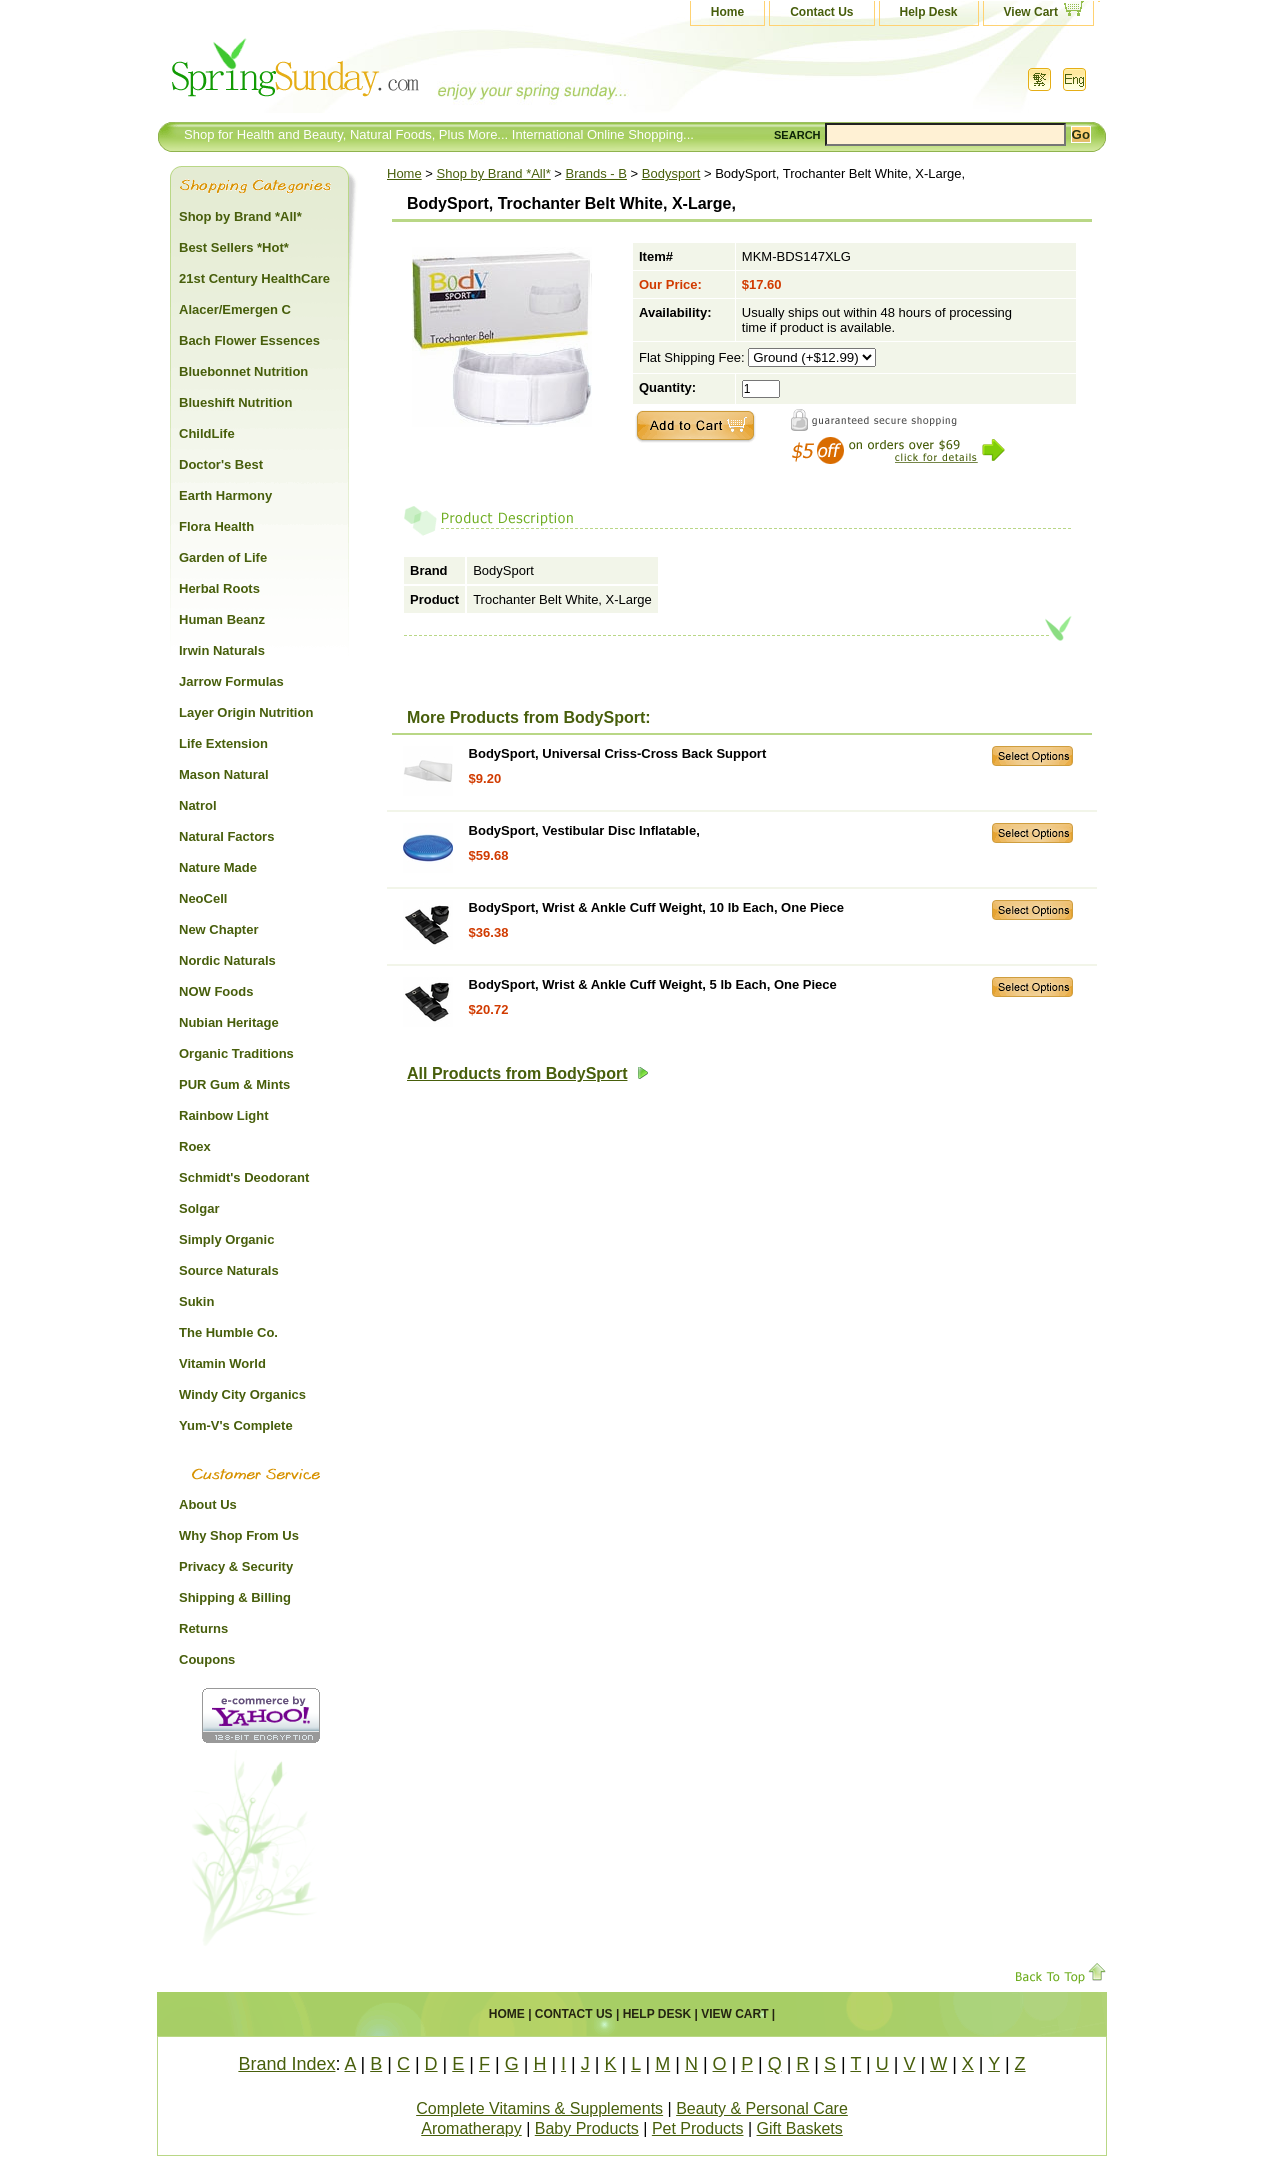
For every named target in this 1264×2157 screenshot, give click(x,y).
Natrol (198, 805)
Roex (195, 1146)
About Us (208, 1504)
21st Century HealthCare (254, 278)
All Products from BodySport (528, 1073)
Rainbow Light (224, 1115)
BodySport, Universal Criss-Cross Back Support (618, 753)
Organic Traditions (236, 1053)
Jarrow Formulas (231, 681)
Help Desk (929, 12)
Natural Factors (226, 836)
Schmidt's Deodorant (244, 1177)
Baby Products (587, 2128)
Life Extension (223, 743)
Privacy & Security (236, 1566)
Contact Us (821, 12)
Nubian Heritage (229, 1022)
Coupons (207, 1659)
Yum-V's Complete (236, 1425)
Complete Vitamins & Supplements (539, 2108)
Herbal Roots (219, 588)
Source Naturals (229, 1270)
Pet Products (698, 2128)
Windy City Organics (242, 1394)
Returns (203, 1628)
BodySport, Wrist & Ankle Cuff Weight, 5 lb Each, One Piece (653, 984)
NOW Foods (216, 991)
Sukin (196, 1301)
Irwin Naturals (222, 650)
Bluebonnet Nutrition (243, 371)
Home (727, 12)
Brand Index (286, 2064)
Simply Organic (226, 1239)
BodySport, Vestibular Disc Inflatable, (584, 830)
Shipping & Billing (235, 1597)
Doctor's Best (221, 464)
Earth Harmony (225, 495)
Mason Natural (224, 774)
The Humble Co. (228, 1332)
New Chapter (218, 929)
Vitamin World (222, 1363)
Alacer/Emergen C (235, 309)
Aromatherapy (471, 2128)
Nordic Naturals (227, 960)
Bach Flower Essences (249, 340)
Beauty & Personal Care (762, 2108)
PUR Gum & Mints (234, 1084)
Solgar (199, 1208)
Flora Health (216, 526)
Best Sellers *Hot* (234, 247)
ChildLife (207, 433)
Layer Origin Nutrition (246, 712)
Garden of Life (223, 557)
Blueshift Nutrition (235, 402)
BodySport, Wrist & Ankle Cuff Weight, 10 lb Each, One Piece (656, 907)
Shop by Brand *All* (494, 173)
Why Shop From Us (239, 1535)
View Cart (1031, 12)
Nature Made (218, 867)
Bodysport (671, 173)
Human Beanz (222, 619)
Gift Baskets (800, 2128)
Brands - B (596, 173)
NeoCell (203, 898)
